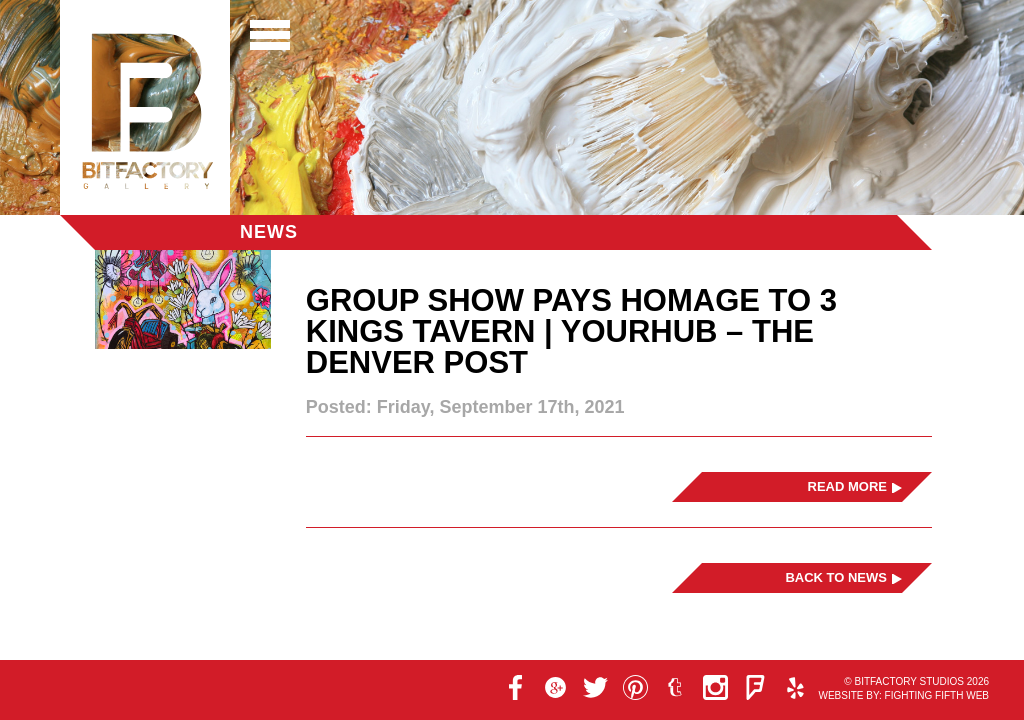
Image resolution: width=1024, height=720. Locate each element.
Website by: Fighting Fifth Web (903, 695)
